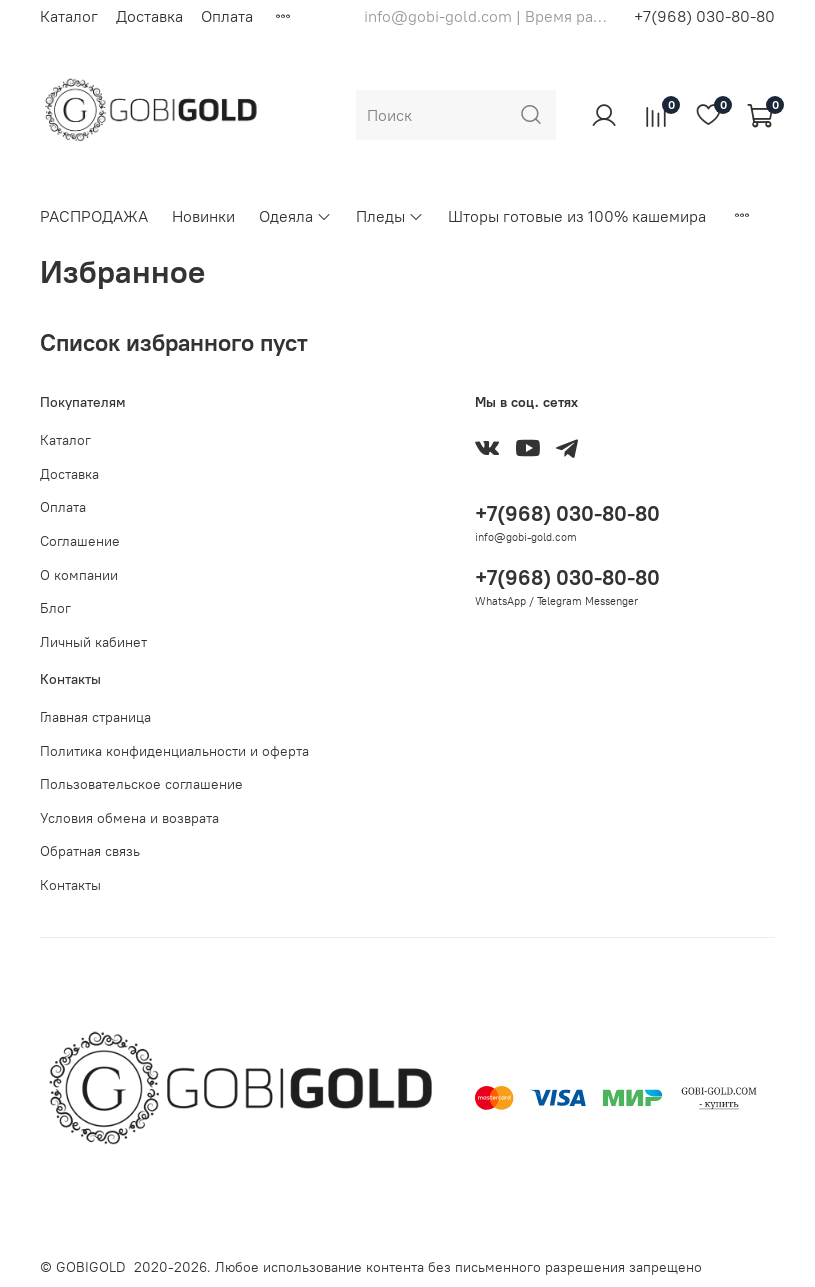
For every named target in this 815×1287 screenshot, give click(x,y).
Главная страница (95, 717)
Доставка (149, 16)
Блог (55, 608)
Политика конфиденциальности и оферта (174, 751)
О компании (79, 575)
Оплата (227, 16)
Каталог (69, 16)
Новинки (203, 216)
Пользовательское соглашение (141, 784)
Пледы (390, 216)
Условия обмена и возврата (129, 818)
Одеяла (295, 216)
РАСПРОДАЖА (94, 216)
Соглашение (80, 541)
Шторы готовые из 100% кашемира (577, 216)
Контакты (70, 885)
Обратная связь (90, 851)
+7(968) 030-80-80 (704, 16)
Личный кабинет (93, 642)
